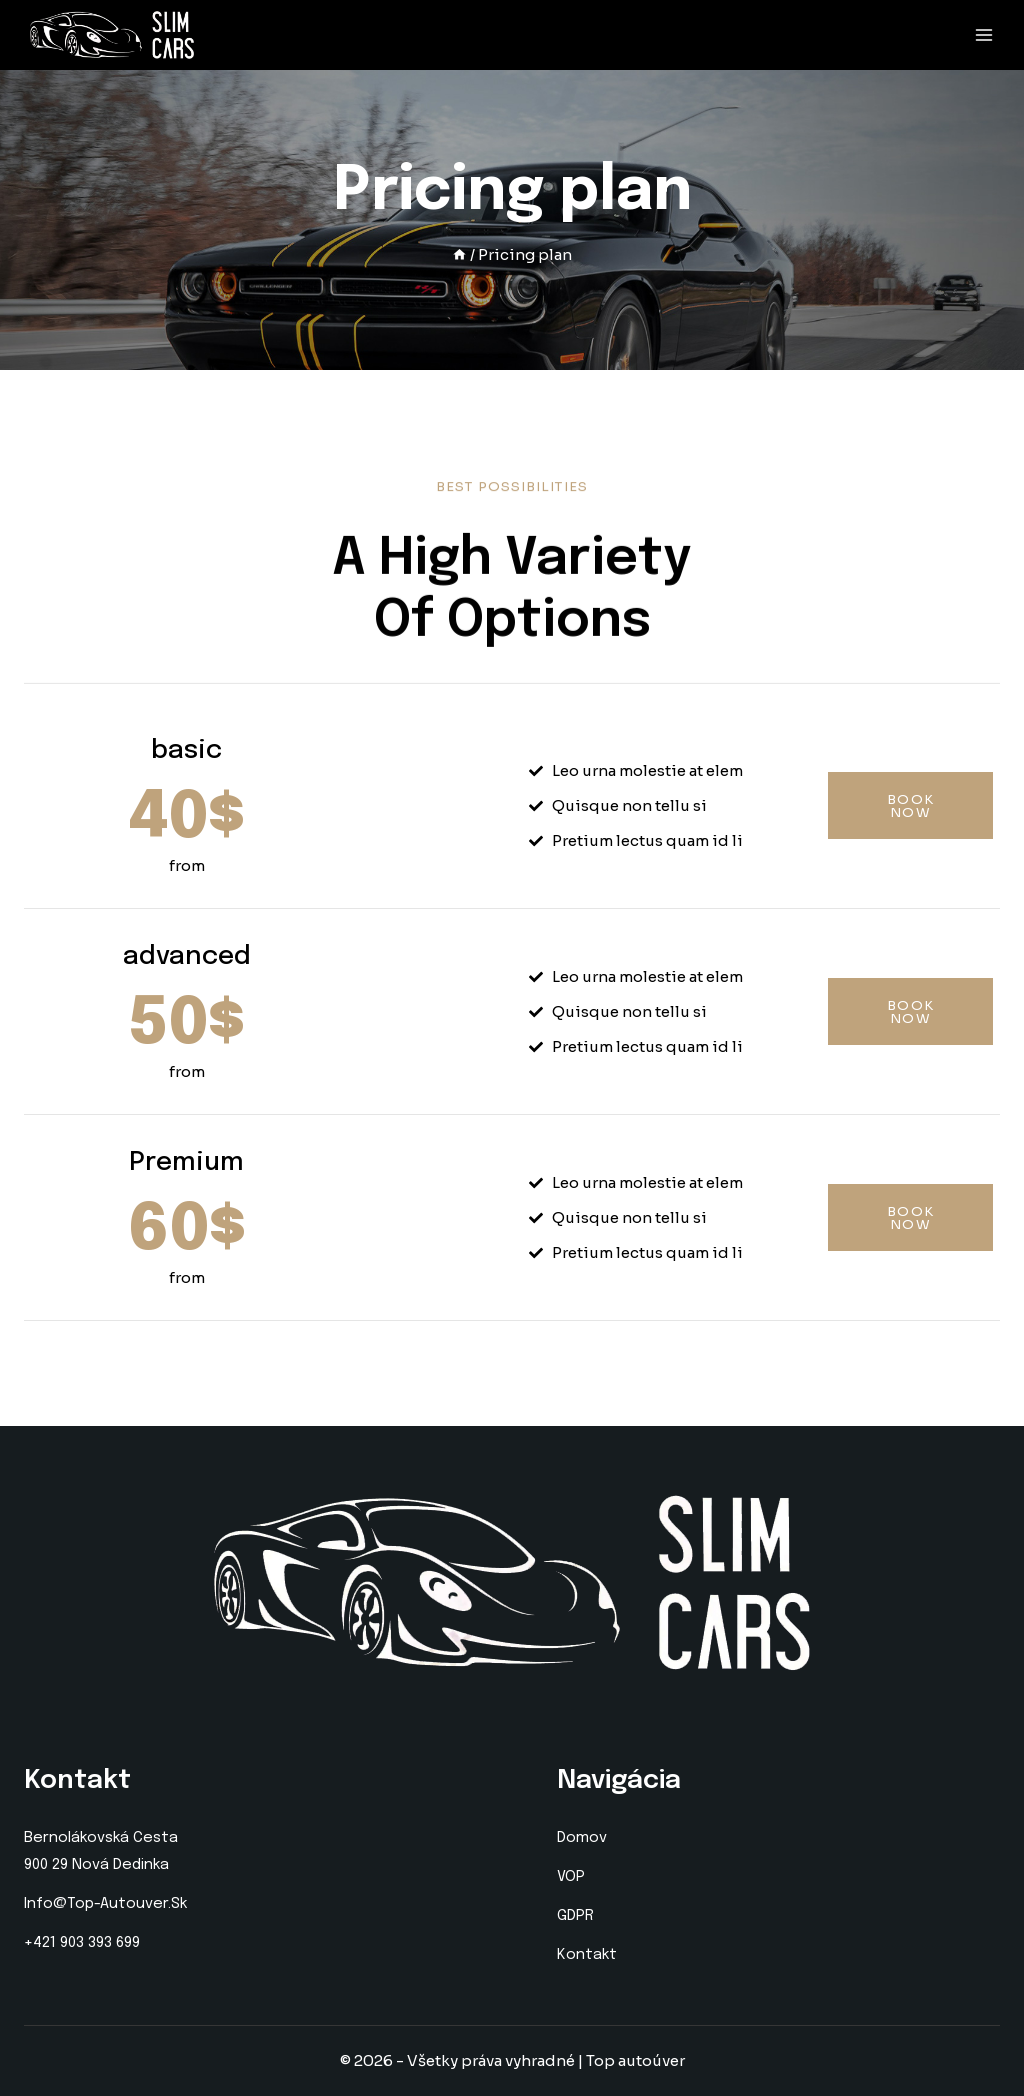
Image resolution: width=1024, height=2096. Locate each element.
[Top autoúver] (112, 35)
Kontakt (587, 1955)
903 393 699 (100, 1943)
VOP (571, 1877)
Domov (582, 1838)
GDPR (575, 1916)
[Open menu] (984, 35)
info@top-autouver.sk (105, 1904)
